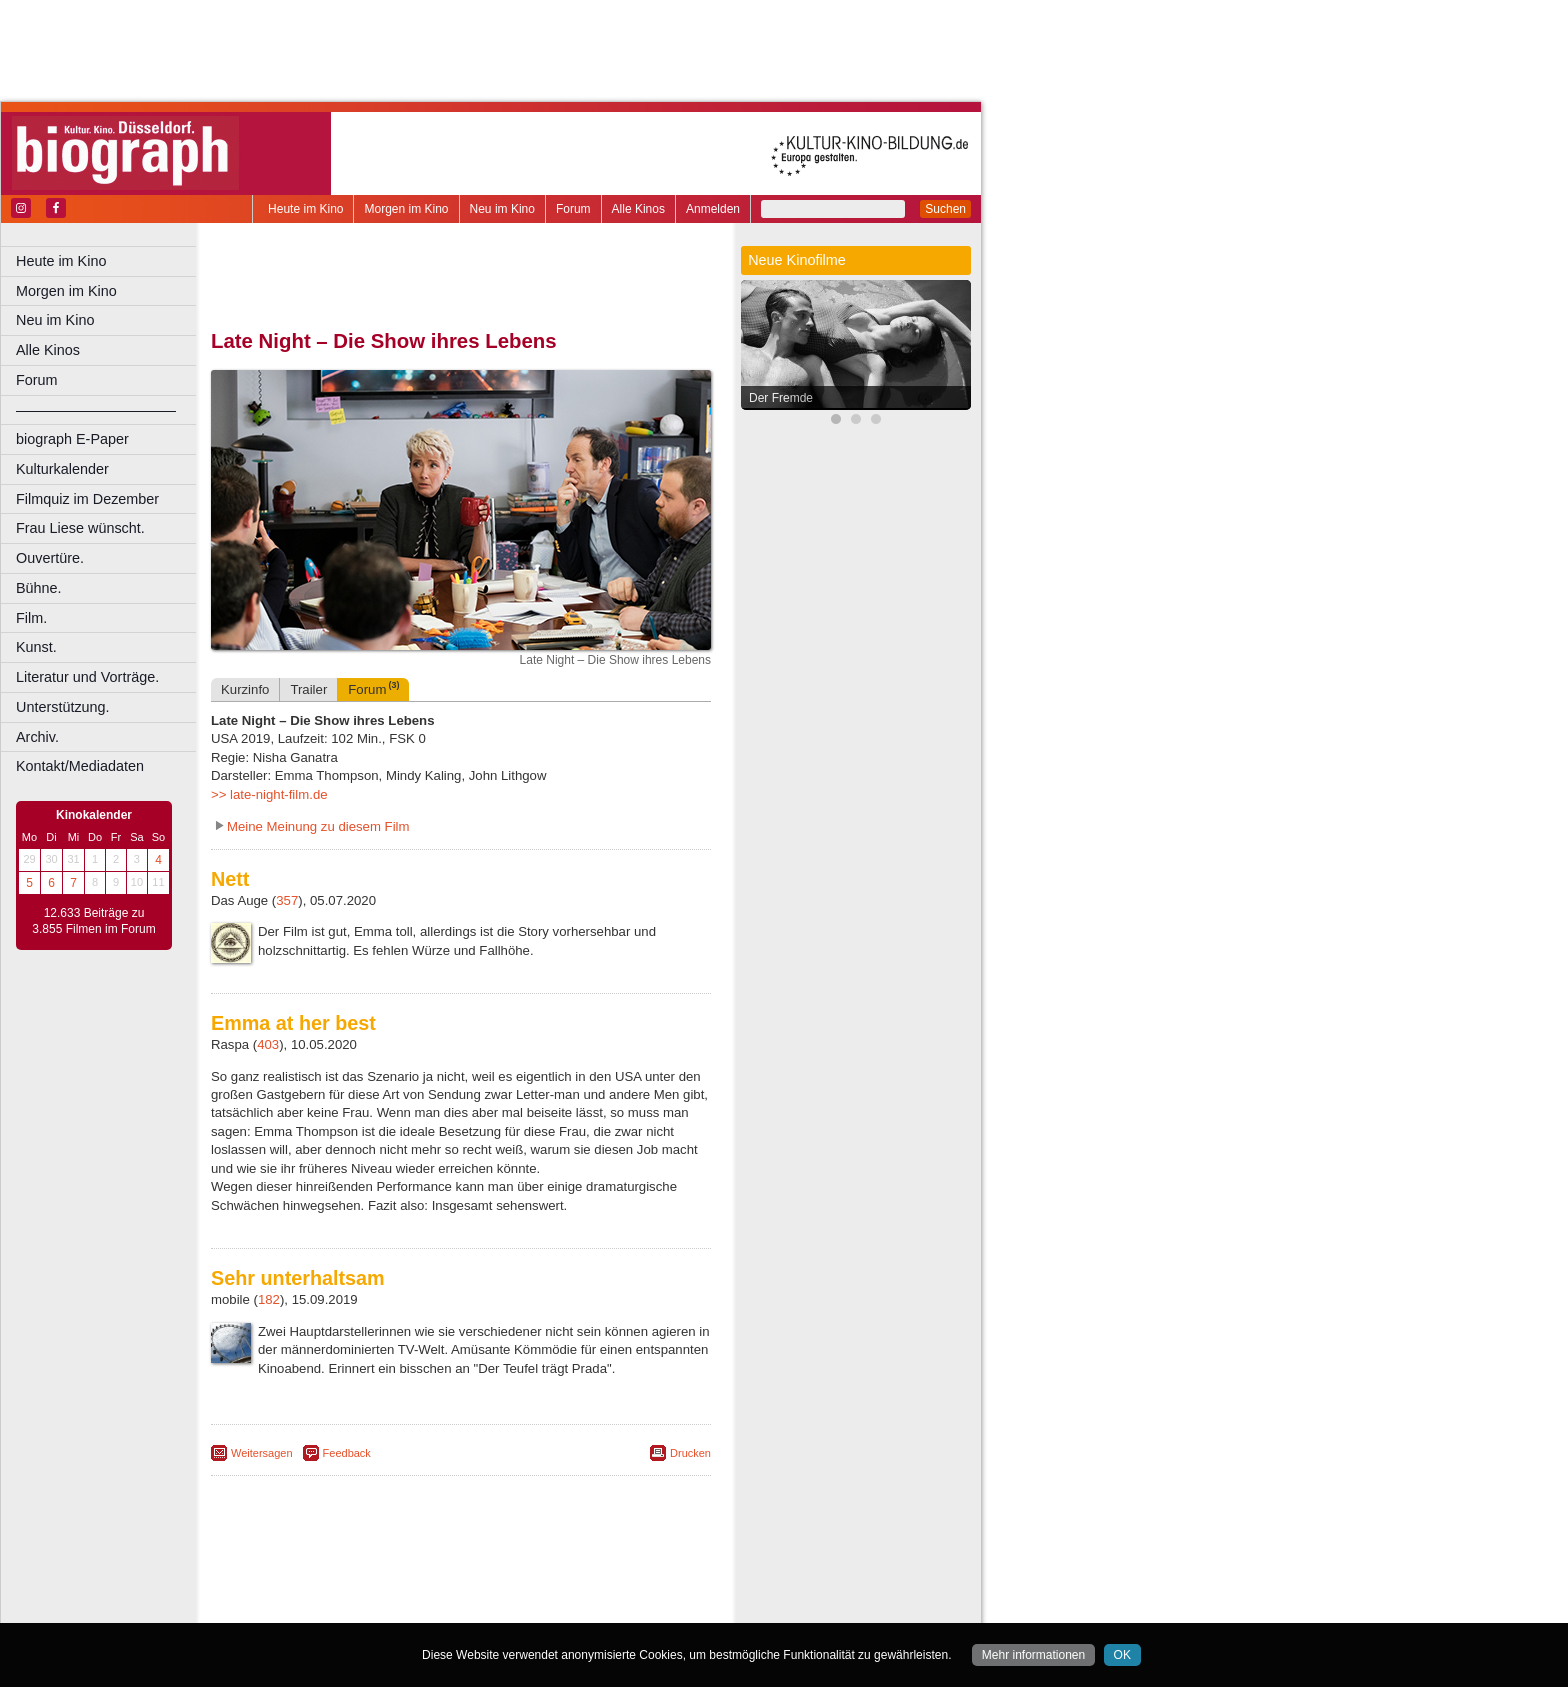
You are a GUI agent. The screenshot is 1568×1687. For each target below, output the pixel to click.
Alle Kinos (638, 209)
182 (269, 1299)
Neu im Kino (502, 209)
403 (268, 1044)
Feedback (347, 1453)
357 (287, 900)
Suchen (945, 209)
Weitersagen (262, 1453)
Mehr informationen (1033, 1655)
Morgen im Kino (406, 209)
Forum (573, 209)
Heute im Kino (305, 209)
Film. (31, 618)
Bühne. (39, 588)
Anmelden (713, 209)
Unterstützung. (63, 707)
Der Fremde (781, 398)
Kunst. (36, 647)
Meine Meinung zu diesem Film (318, 826)
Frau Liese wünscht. (80, 528)
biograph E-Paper (72, 439)
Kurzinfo (245, 689)
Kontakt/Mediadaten (80, 766)
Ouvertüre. (50, 558)
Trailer (308, 689)
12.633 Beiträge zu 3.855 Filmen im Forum (93, 921)
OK (1122, 1655)
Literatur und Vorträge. (87, 677)
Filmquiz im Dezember (87, 499)
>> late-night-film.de (269, 794)
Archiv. (37, 737)
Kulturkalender (62, 469)
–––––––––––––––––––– (96, 410)
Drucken (690, 1453)
